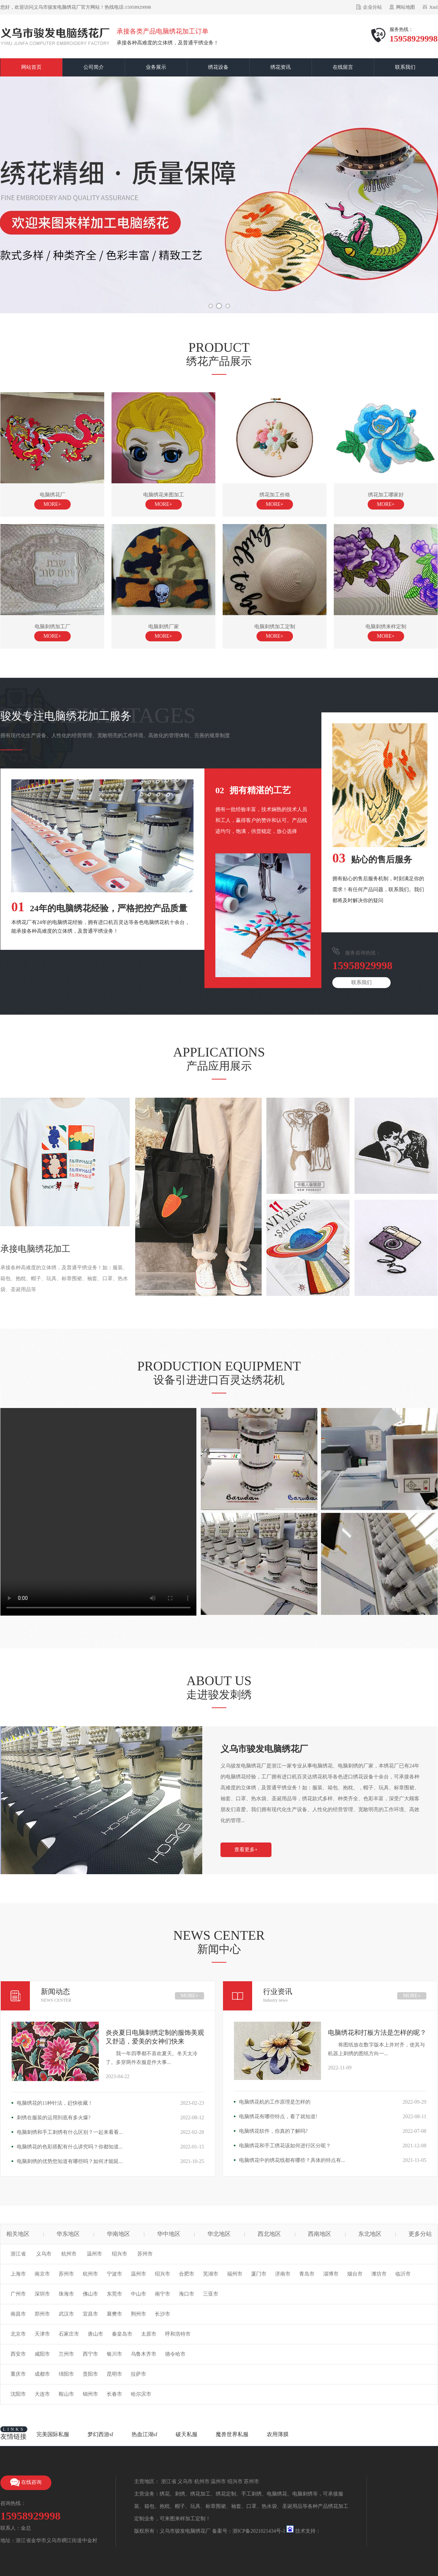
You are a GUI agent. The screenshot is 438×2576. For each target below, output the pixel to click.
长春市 (114, 2394)
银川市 (114, 2354)
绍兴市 (119, 2254)
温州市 (94, 2254)
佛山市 (90, 2294)
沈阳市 (18, 2394)
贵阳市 (90, 2374)
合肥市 (186, 2274)
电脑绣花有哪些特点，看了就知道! (278, 2116)
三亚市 (210, 2294)
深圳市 (42, 2294)
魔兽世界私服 (232, 2434)
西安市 (18, 2354)
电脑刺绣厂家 (163, 632)
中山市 (138, 2294)
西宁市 (90, 2354)
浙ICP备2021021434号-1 (258, 2531)
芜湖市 (210, 2274)
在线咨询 (26, 2482)
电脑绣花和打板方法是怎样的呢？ (377, 2032)
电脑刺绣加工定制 (274, 632)
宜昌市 (90, 2314)
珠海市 (66, 2294)
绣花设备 (218, 67)
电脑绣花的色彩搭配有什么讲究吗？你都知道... (70, 2147)
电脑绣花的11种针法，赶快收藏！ (55, 2103)
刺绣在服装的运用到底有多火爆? (53, 2117)
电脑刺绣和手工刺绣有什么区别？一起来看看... (70, 2132)
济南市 (282, 2274)
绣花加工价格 (275, 501)
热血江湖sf (144, 2434)
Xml (433, 7)
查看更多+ (246, 1849)
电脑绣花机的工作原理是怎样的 (274, 2102)
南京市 (42, 2274)
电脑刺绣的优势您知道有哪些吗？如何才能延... (70, 2161)
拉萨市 (138, 2374)
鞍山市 (66, 2394)
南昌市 (18, 2314)
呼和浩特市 (178, 2334)
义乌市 (43, 2254)
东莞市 (114, 2294)
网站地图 (405, 7)
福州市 (234, 2274)
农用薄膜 (278, 2434)
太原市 (148, 2334)
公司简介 (93, 67)
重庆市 (18, 2374)
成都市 (42, 2374)
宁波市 (114, 2274)
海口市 (186, 2294)
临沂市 (403, 2274)
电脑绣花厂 (52, 501)
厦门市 (258, 2274)
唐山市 (95, 2334)
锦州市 (90, 2394)
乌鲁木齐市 (143, 2354)
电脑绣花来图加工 (163, 501)
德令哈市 (175, 2354)
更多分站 (420, 2234)
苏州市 (145, 2254)
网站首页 (31, 67)
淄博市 (331, 2274)
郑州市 (42, 2314)
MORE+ (189, 1995)
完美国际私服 (52, 2434)
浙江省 (18, 2254)
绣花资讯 (280, 67)
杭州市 (69, 2254)
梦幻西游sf (100, 2434)
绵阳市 (66, 2374)
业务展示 (156, 67)
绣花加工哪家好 (386, 501)
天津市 (42, 2334)
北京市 (18, 2334)
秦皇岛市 (122, 2334)
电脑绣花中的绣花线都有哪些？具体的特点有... (292, 2160)
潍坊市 (379, 2274)
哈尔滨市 (141, 2394)
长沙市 (162, 2314)
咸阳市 (42, 2354)
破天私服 (187, 2434)
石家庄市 (69, 2334)
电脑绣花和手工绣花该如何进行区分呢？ (285, 2145)
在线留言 (343, 67)
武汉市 (66, 2314)
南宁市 (162, 2294)
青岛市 (306, 2274)
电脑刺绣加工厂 (52, 632)
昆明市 (114, 2374)
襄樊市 (114, 2314)
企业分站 (372, 7)
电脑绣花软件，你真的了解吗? (273, 2131)
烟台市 (355, 2274)
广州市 (18, 2294)
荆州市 (138, 2314)
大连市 (42, 2394)
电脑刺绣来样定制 (385, 632)
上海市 (18, 2274)
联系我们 (405, 67)
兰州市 (66, 2354)
